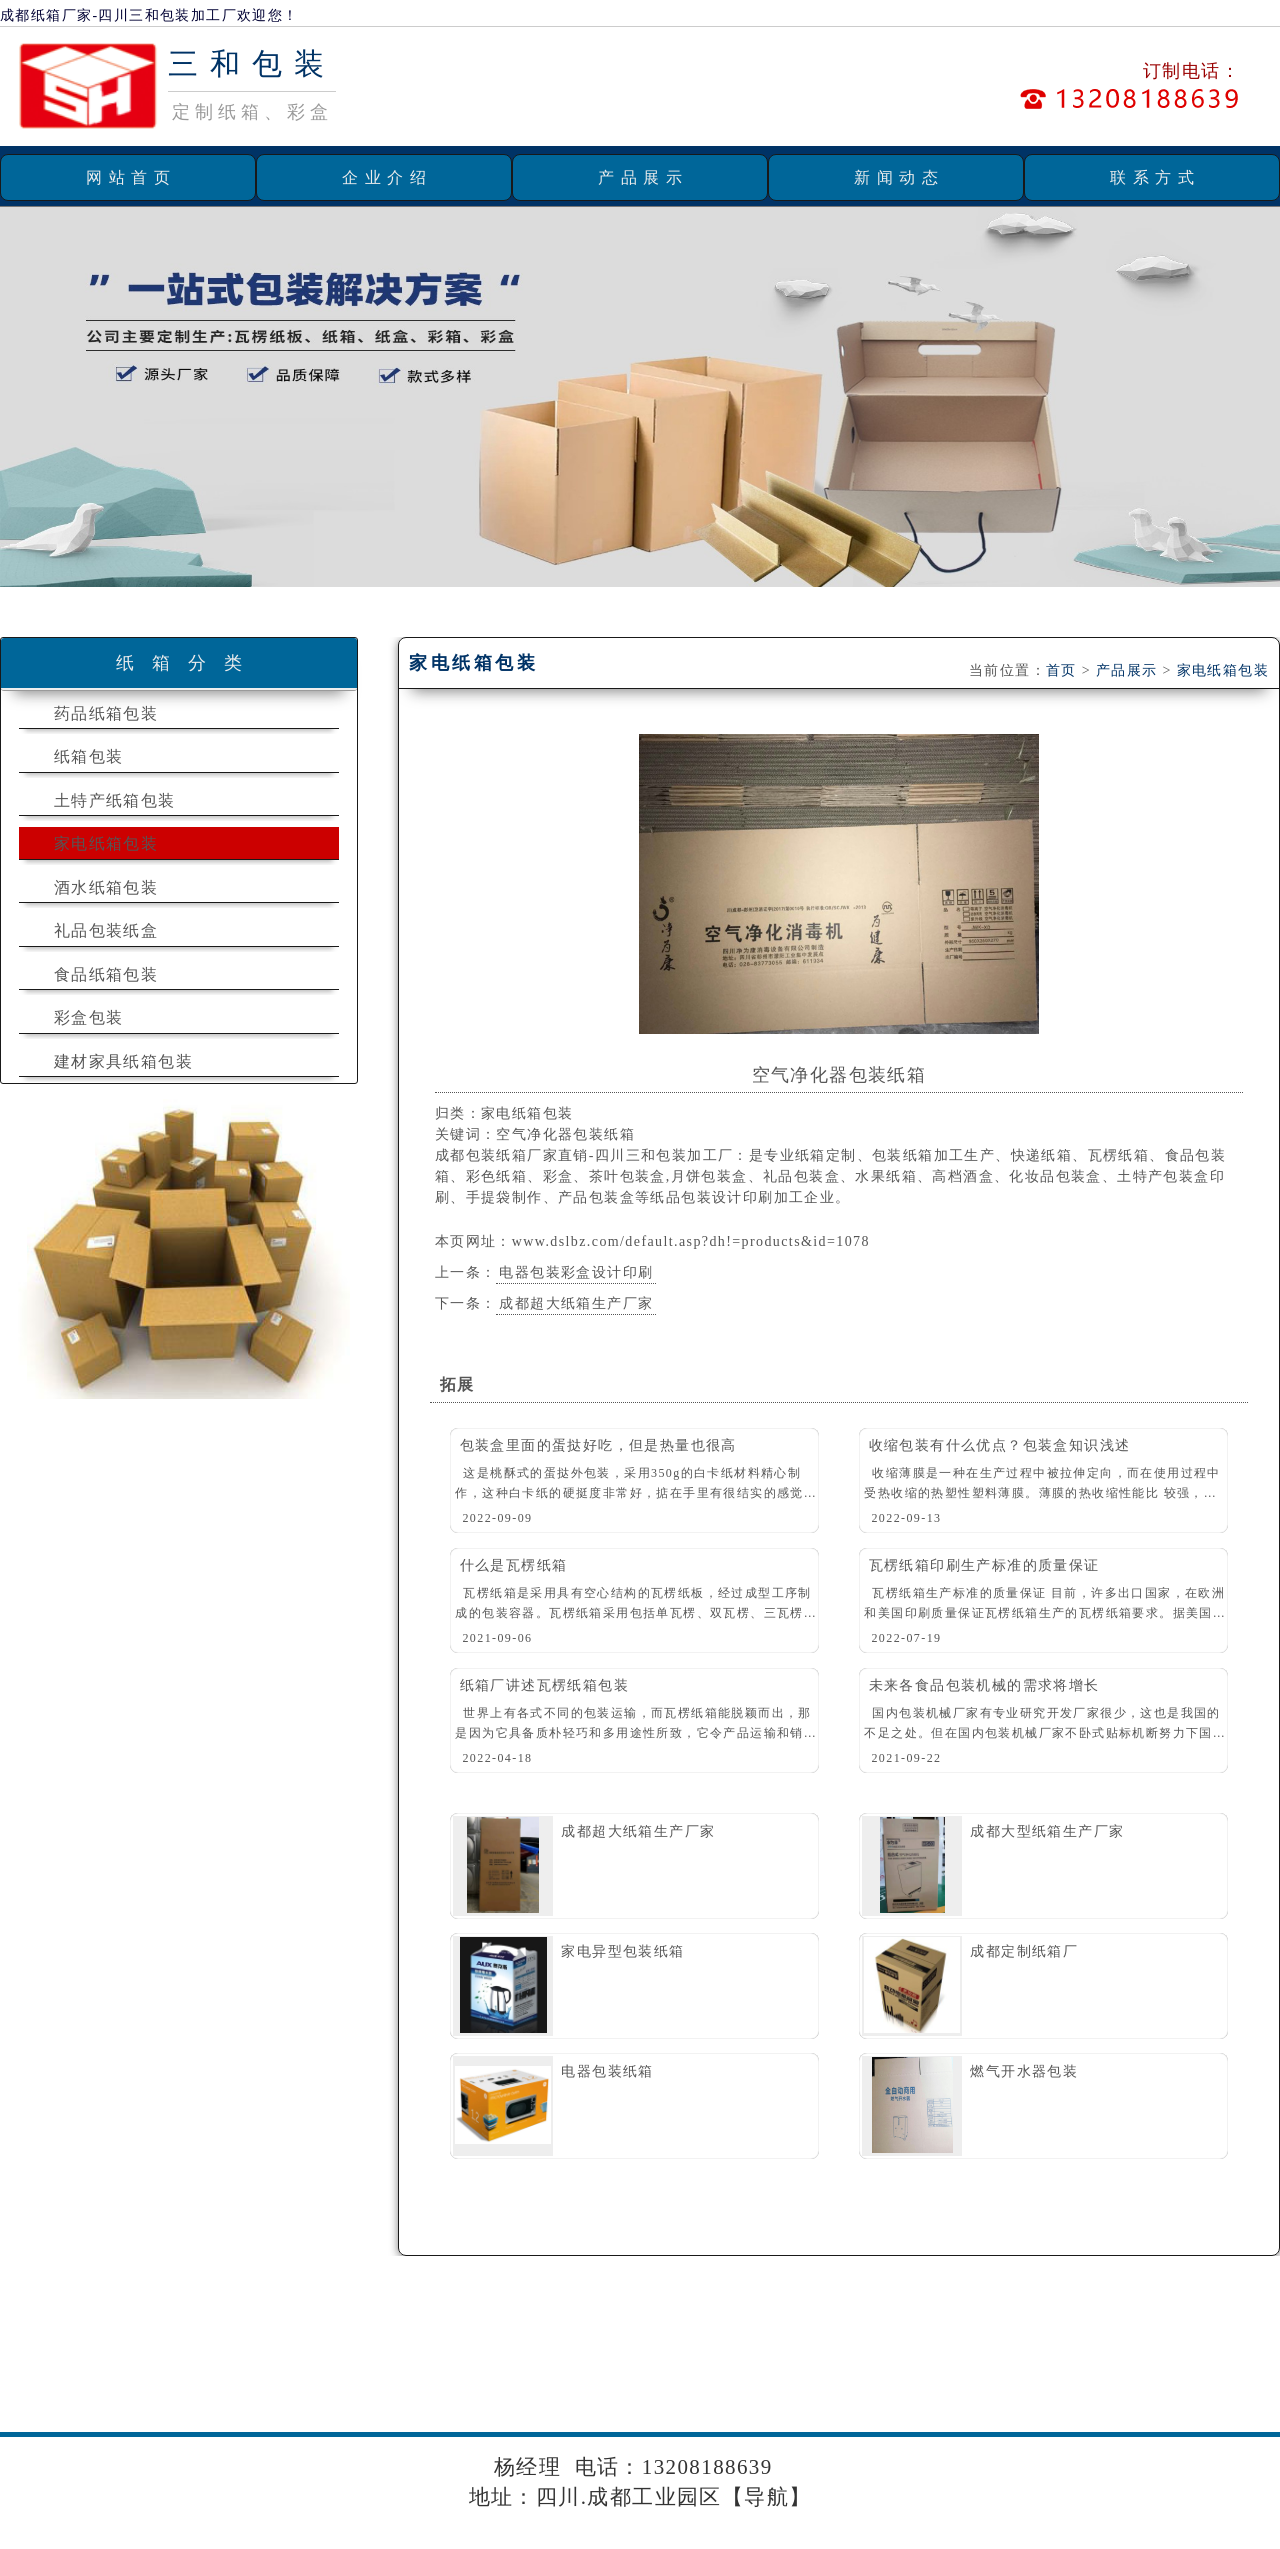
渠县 (989, 2384)
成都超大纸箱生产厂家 (576, 1303)
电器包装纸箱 (607, 2071)
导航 (766, 2497)
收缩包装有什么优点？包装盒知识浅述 (1000, 1445)
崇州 (1144, 2384)
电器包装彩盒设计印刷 (576, 1272)
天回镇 (535, 2384)
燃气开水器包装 (1024, 2071)
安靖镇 (92, 2384)
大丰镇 (387, 2384)
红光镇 (609, 2384)
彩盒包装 (89, 1017)
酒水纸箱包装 (106, 887)
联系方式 (1155, 177)
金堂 (1247, 2384)
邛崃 (353, 2415)
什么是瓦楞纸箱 (514, 1565)
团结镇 (166, 2384)
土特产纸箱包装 (115, 800)
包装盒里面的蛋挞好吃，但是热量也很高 (598, 1445)
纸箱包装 (89, 756)
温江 (1092, 2384)
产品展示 (643, 177)
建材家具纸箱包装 (123, 1061)
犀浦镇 (239, 2384)
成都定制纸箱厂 (1024, 1951)
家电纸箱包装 (106, 843)
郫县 (73, 2415)
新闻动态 (899, 177)
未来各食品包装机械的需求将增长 (984, 1685)
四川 (405, 2415)
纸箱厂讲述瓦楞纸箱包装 (544, 1685)
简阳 (176, 2415)
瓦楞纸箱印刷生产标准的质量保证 (984, 1565)
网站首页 (131, 177)
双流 (22, 2415)
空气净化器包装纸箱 (839, 1075)
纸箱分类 (188, 663)
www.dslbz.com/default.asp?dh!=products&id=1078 (691, 1241)
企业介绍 (387, 177)
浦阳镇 (779, 2384)
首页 (1061, 670)
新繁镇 (461, 2384)
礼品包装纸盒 (106, 930)
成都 (1195, 2384)
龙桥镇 (313, 2384)
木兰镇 (853, 2384)
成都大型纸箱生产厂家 (1047, 1831)
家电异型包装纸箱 (622, 1951)
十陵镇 (927, 2384)
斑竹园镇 (695, 2384)
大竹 (1041, 2384)
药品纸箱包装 (106, 713)
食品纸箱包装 (106, 974)
